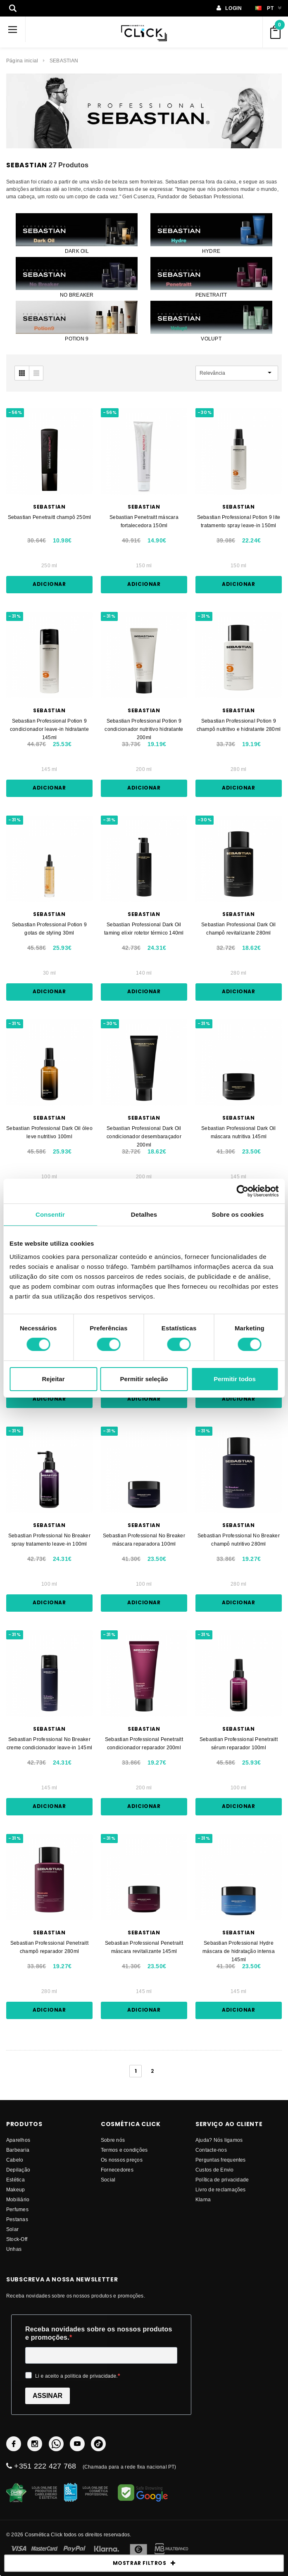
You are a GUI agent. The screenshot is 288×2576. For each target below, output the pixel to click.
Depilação (18, 2170)
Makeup (15, 2189)
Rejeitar (53, 1378)
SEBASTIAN (64, 60)
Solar (12, 2229)
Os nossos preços (122, 2160)
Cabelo (14, 2160)
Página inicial (22, 60)
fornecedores (117, 2170)
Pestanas (17, 2219)
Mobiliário (17, 2199)
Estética (15, 2179)
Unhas (13, 2249)
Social (108, 2179)
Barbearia (17, 2150)
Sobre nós (113, 2140)
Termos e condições (124, 2150)
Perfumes (17, 2209)
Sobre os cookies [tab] (238, 1214)
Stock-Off (16, 2239)
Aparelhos (18, 2140)
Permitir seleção (144, 1378)
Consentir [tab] (50, 1214)
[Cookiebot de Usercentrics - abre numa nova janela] (242, 1191)
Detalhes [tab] (144, 1214)
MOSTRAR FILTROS (144, 2563)
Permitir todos (235, 1378)
